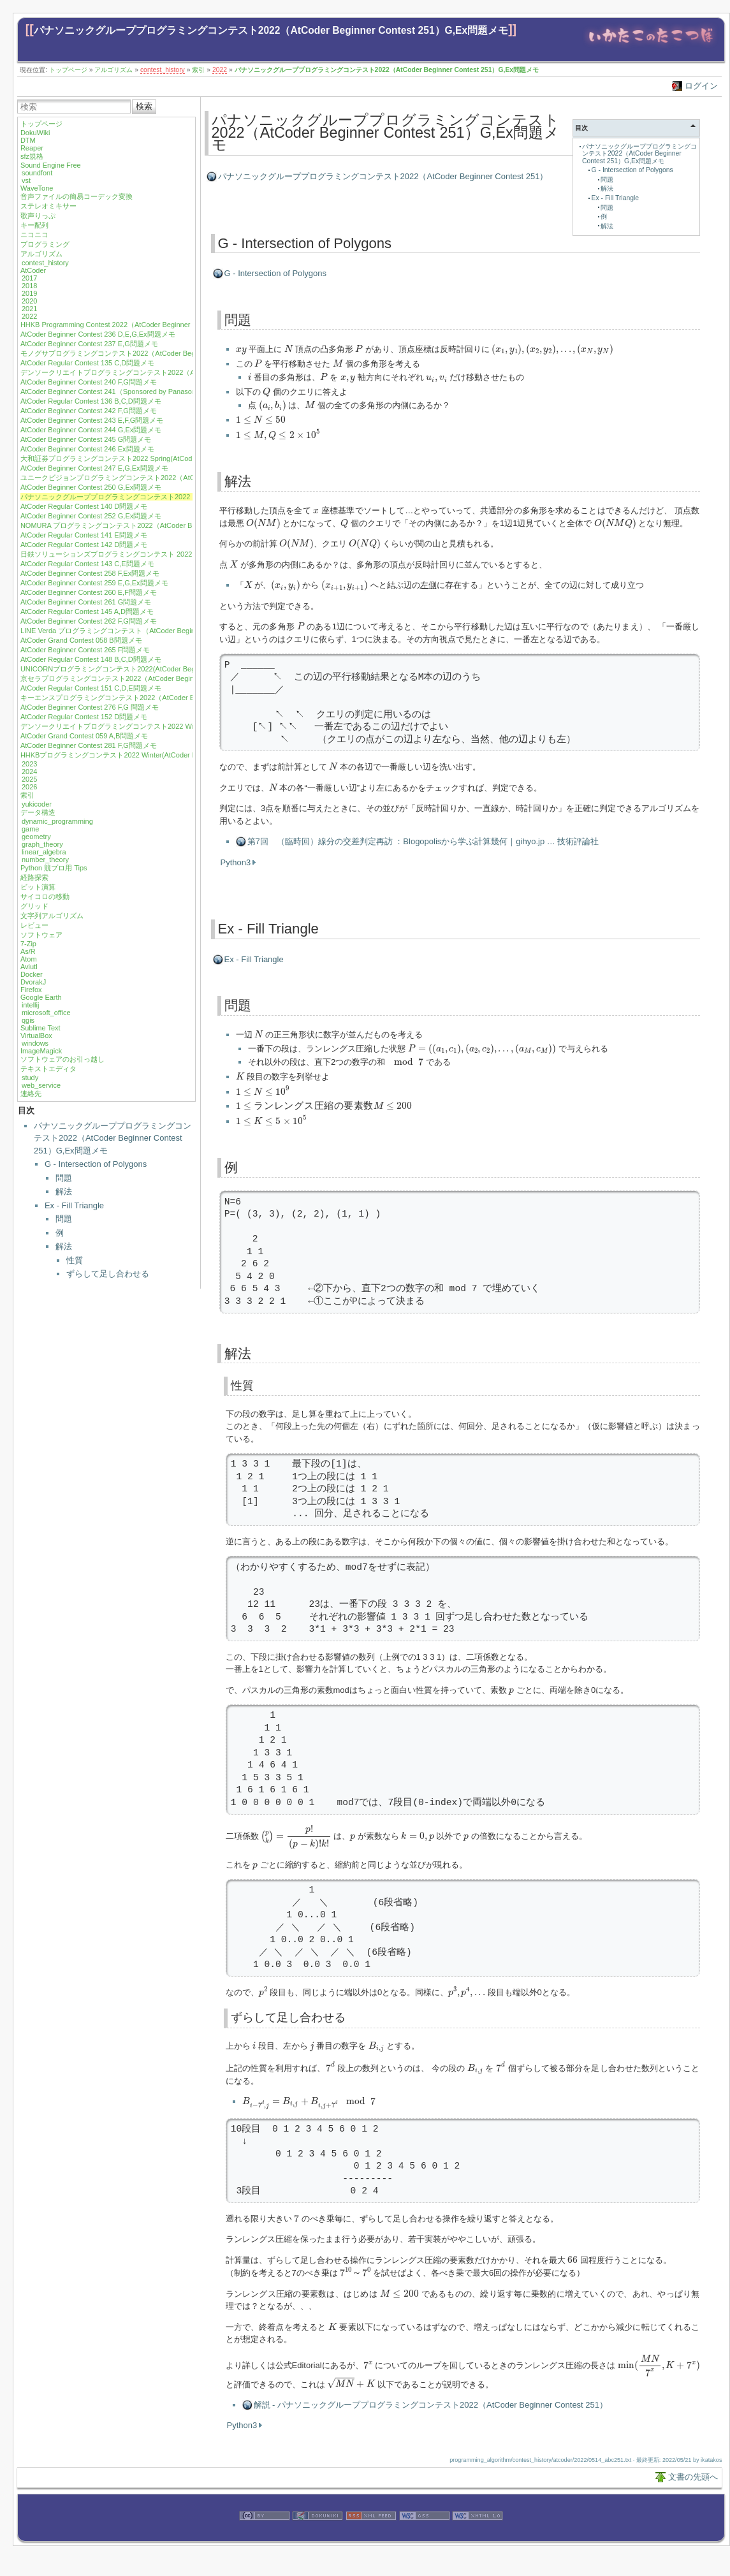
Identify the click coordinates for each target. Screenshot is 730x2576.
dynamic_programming (57, 821)
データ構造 (37, 812)
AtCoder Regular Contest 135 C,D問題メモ (87, 363)
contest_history (162, 69)
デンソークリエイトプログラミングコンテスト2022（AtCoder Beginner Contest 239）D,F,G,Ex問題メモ (184, 372)
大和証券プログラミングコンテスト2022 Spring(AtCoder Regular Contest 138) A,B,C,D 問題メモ (172, 458)
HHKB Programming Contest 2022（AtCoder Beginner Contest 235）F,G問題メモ (148, 324)
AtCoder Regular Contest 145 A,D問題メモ (87, 611)
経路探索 (34, 877)
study (30, 1077)
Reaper (31, 148)
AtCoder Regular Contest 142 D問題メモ (83, 544)
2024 (29, 771)
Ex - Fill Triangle (74, 1205)
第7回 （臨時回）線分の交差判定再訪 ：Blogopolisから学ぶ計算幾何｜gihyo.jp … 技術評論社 (423, 846)
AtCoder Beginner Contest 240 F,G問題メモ (88, 382)
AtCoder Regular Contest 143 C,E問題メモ (87, 563)
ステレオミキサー (48, 206)
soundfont (37, 173)
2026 (29, 787)
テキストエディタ (48, 1068)
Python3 (236, 867)
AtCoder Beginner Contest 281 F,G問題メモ (88, 745)
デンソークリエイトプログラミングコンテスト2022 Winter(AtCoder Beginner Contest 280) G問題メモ (180, 726)
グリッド (34, 906)
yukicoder (37, 804)
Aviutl (29, 966)
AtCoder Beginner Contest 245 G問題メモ (85, 439)
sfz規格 (31, 156)
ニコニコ (34, 234)
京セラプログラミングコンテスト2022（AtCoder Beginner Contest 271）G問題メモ (152, 678)
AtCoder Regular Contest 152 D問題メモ (83, 717)
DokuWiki (35, 132)
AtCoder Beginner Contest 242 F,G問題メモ (88, 410)
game (31, 829)
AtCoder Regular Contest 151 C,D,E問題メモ (90, 688)
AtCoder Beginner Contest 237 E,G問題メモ (89, 344)
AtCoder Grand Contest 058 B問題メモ (81, 640)
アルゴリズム (113, 69)
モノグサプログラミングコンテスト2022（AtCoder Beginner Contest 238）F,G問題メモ (158, 353)
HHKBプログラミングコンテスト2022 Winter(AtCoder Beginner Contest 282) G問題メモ (159, 755)
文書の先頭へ (693, 2482)
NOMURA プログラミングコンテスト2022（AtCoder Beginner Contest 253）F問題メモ (157, 525)
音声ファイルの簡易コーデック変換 (76, 196)
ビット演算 (37, 887)
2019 (29, 293)
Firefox (31, 989)
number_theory (45, 859)
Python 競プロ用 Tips (53, 868)
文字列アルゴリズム (52, 915)
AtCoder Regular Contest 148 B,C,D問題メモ (90, 659)
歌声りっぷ (37, 215)
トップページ (68, 69)
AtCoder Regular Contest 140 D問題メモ (83, 506)
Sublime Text (40, 1028)
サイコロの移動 (44, 896)
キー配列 (34, 225)
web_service (41, 1085)
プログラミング (44, 244)
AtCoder (33, 270)
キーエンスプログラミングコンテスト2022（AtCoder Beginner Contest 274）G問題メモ (159, 697)
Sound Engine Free (50, 165)
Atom (28, 959)
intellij (31, 1005)
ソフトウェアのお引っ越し (62, 1059)
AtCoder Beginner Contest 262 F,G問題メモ (88, 621)
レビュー (34, 925)
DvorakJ (33, 982)
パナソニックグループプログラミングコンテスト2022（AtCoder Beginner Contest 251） (383, 176)
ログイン (701, 86)
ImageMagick (41, 1051)
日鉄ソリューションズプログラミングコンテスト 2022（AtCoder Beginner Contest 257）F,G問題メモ (180, 554)
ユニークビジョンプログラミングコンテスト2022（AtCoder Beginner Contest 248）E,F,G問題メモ (176, 477)
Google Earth (41, 997)
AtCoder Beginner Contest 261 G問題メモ (85, 602)
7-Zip (28, 944)
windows (35, 1043)
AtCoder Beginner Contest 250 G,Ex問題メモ (90, 487)
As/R (28, 951)
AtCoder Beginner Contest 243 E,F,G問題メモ (91, 420)
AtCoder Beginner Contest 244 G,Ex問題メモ (90, 430)
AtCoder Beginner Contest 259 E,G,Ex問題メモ (94, 583)
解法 (63, 1191)
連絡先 (30, 1093)
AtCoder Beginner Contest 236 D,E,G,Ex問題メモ (97, 334)
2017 (29, 278)
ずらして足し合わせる (107, 1273)
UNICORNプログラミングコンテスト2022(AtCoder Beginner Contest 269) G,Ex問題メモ (159, 669)
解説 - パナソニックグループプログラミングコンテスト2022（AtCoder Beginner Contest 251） (431, 2410)
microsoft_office (46, 1012)
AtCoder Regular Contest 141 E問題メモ (83, 535)
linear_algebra (44, 852)
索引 (198, 69)
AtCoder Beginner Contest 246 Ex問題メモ (87, 449)
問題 (63, 1178)
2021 (29, 308)
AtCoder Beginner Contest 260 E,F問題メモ (88, 592)
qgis (28, 1020)
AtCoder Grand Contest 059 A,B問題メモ (84, 736)
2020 (29, 301)
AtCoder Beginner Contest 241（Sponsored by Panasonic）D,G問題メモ (134, 391)
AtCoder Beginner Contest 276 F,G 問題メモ (89, 707)
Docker (31, 974)
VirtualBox (36, 1035)
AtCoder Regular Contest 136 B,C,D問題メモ (90, 401)
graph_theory (42, 844)
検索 (144, 106)
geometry (36, 836)
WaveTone (37, 188)
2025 (29, 779)
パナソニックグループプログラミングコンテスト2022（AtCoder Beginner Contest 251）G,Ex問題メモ (271, 30)
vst (26, 180)
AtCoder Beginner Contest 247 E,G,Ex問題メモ (94, 468)
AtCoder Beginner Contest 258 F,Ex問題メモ (89, 573)
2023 (29, 764)
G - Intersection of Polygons (96, 1164)
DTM (28, 140)
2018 (29, 285)
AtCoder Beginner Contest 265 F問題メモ (85, 650)
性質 (74, 1260)
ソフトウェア (41, 935)
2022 (219, 69)
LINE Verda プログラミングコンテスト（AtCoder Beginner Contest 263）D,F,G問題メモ (159, 630)
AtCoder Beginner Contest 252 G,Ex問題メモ (90, 516)
